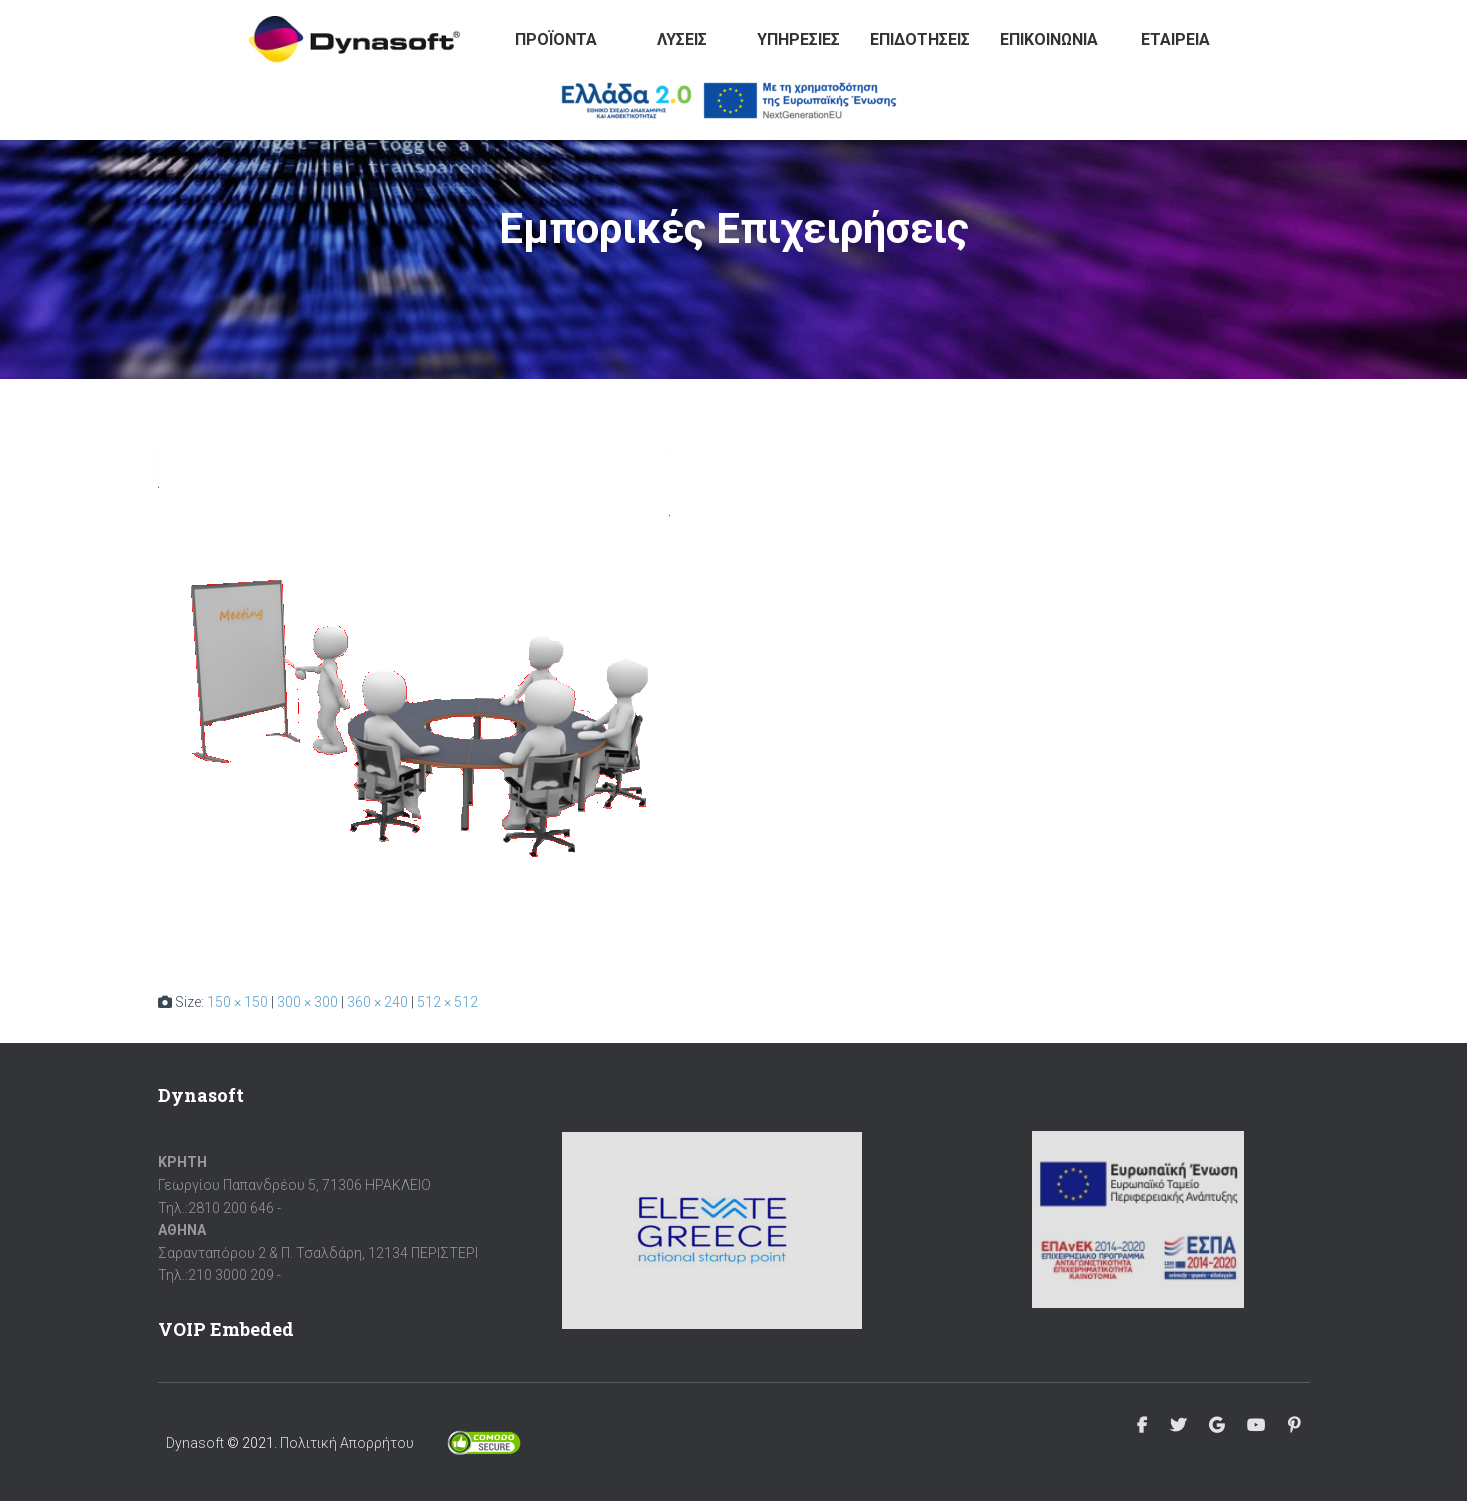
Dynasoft (195, 1443)
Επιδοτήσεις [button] (920, 39)
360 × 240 (377, 1002)
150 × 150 (237, 1002)
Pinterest (1294, 1426)
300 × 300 (307, 1002)
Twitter (1178, 1426)
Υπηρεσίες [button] (798, 39)
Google (1216, 1426)
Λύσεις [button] (682, 39)
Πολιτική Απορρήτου (347, 1443)
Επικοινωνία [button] (1049, 39)
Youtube (1256, 1426)
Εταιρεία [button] (1175, 39)
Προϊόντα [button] (556, 39)
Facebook (1142, 1426)
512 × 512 (447, 1002)
